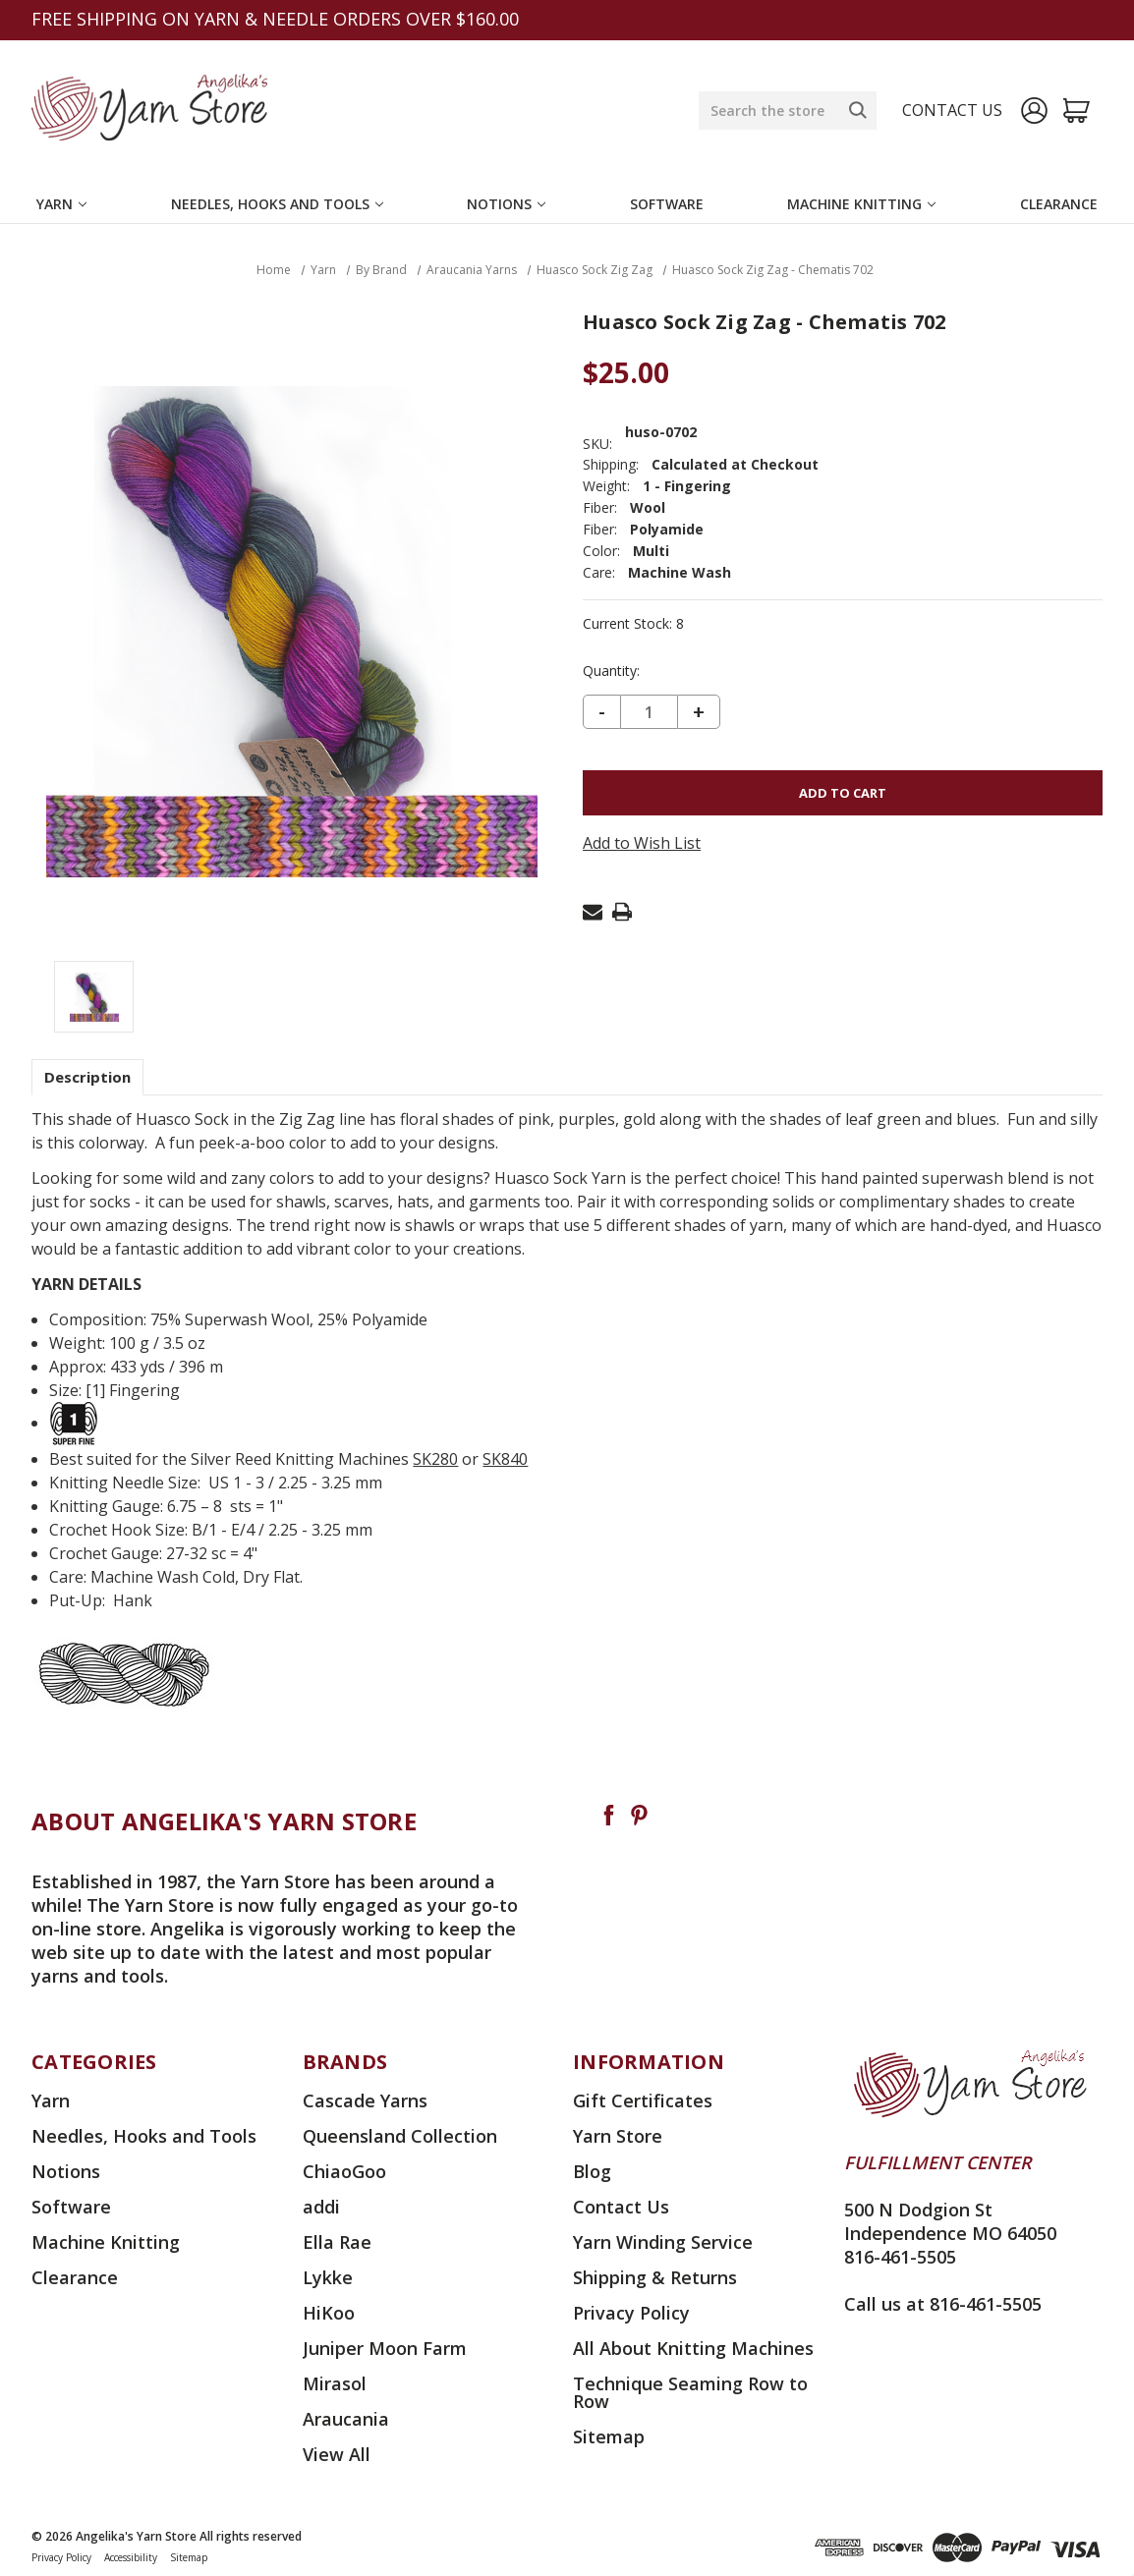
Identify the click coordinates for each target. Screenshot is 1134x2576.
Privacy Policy (631, 2312)
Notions (506, 204)
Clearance (1059, 204)
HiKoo (329, 2312)
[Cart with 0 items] (1076, 110)
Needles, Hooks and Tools (277, 204)
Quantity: (611, 671)
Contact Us (621, 2206)
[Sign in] (1034, 110)
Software (667, 204)
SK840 (505, 1459)
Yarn (61, 204)
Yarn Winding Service (663, 2242)
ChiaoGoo (344, 2171)
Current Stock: (633, 624)
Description (87, 1077)
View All (336, 2454)
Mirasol (335, 2383)
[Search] (858, 110)
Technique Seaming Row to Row (690, 2392)
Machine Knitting (861, 204)
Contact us (952, 110)
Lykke (328, 2277)
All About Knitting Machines (693, 2348)
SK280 (435, 1459)
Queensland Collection (400, 2136)
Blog (592, 2171)
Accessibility (130, 2557)
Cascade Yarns (365, 2100)
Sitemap (609, 2436)
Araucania (346, 2419)
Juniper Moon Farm (385, 2348)
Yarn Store (617, 2136)
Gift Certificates (642, 2100)
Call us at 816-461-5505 (943, 2304)
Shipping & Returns (655, 2277)
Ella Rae (337, 2242)
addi (321, 2206)
